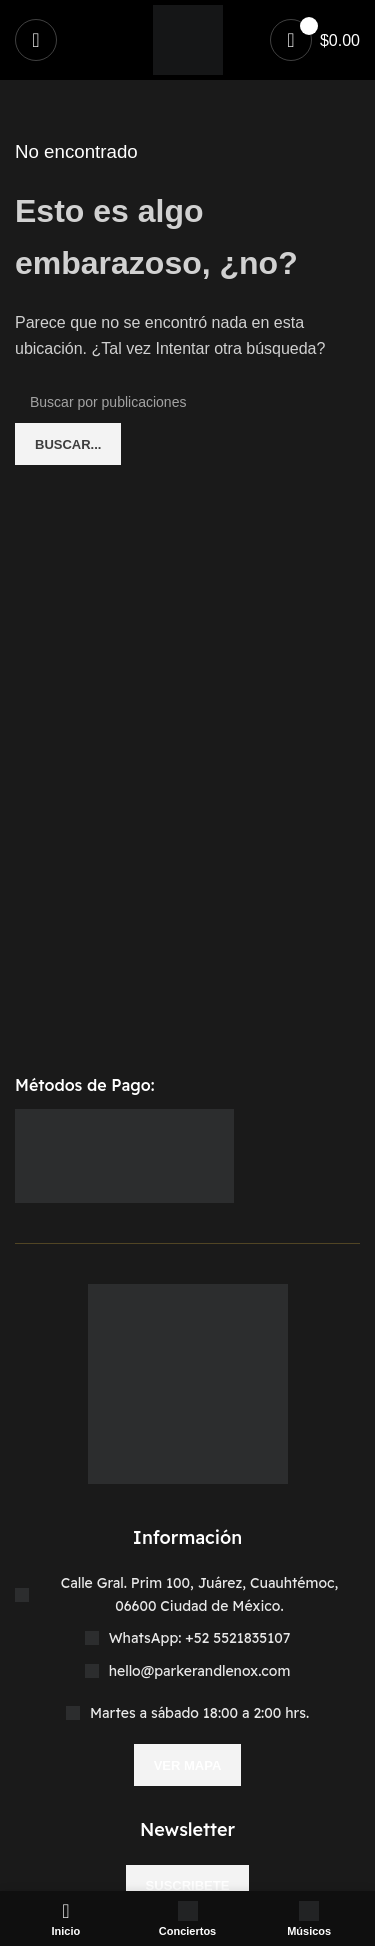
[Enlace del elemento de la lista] (187, 1638)
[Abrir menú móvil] (36, 40)
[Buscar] (187, 402)
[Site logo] (188, 38)
